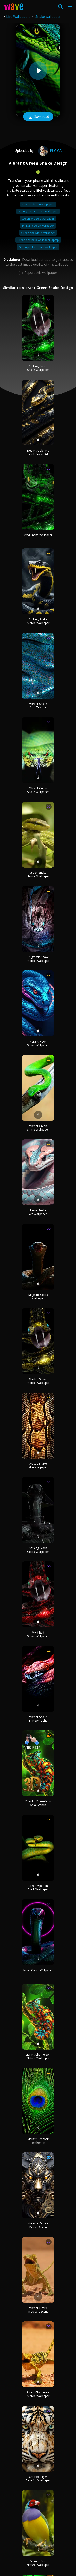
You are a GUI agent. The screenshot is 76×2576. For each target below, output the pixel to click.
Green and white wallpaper (38, 233)
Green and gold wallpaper (38, 218)
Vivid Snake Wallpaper (38, 535)
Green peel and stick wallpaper (38, 247)
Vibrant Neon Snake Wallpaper (38, 1043)
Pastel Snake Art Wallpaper (38, 1212)
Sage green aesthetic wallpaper (38, 211)
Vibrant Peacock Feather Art (38, 2141)
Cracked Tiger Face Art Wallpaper (38, 2478)
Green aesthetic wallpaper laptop (38, 240)
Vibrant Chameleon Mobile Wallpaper (38, 2394)
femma (49, 150)
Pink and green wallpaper (38, 226)
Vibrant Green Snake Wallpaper (38, 790)
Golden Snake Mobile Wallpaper (38, 1381)
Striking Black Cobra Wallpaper (38, 1550)
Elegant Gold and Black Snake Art (38, 452)
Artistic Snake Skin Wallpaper (38, 1465)
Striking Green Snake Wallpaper (38, 368)
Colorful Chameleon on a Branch (38, 1803)
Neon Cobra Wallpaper (38, 1970)
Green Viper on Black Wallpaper (38, 1887)
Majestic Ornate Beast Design (38, 2225)
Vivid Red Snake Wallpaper (38, 1634)
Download (38, 117)
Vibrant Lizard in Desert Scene (38, 2309)
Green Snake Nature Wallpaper (38, 874)
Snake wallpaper (48, 16)
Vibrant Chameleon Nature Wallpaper (38, 2056)
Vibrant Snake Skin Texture (38, 705)
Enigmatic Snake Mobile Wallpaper (38, 959)
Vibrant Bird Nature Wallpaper (38, 2563)
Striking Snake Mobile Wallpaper (38, 621)
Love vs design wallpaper (38, 204)
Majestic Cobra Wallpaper (38, 1296)
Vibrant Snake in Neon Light (38, 1718)
